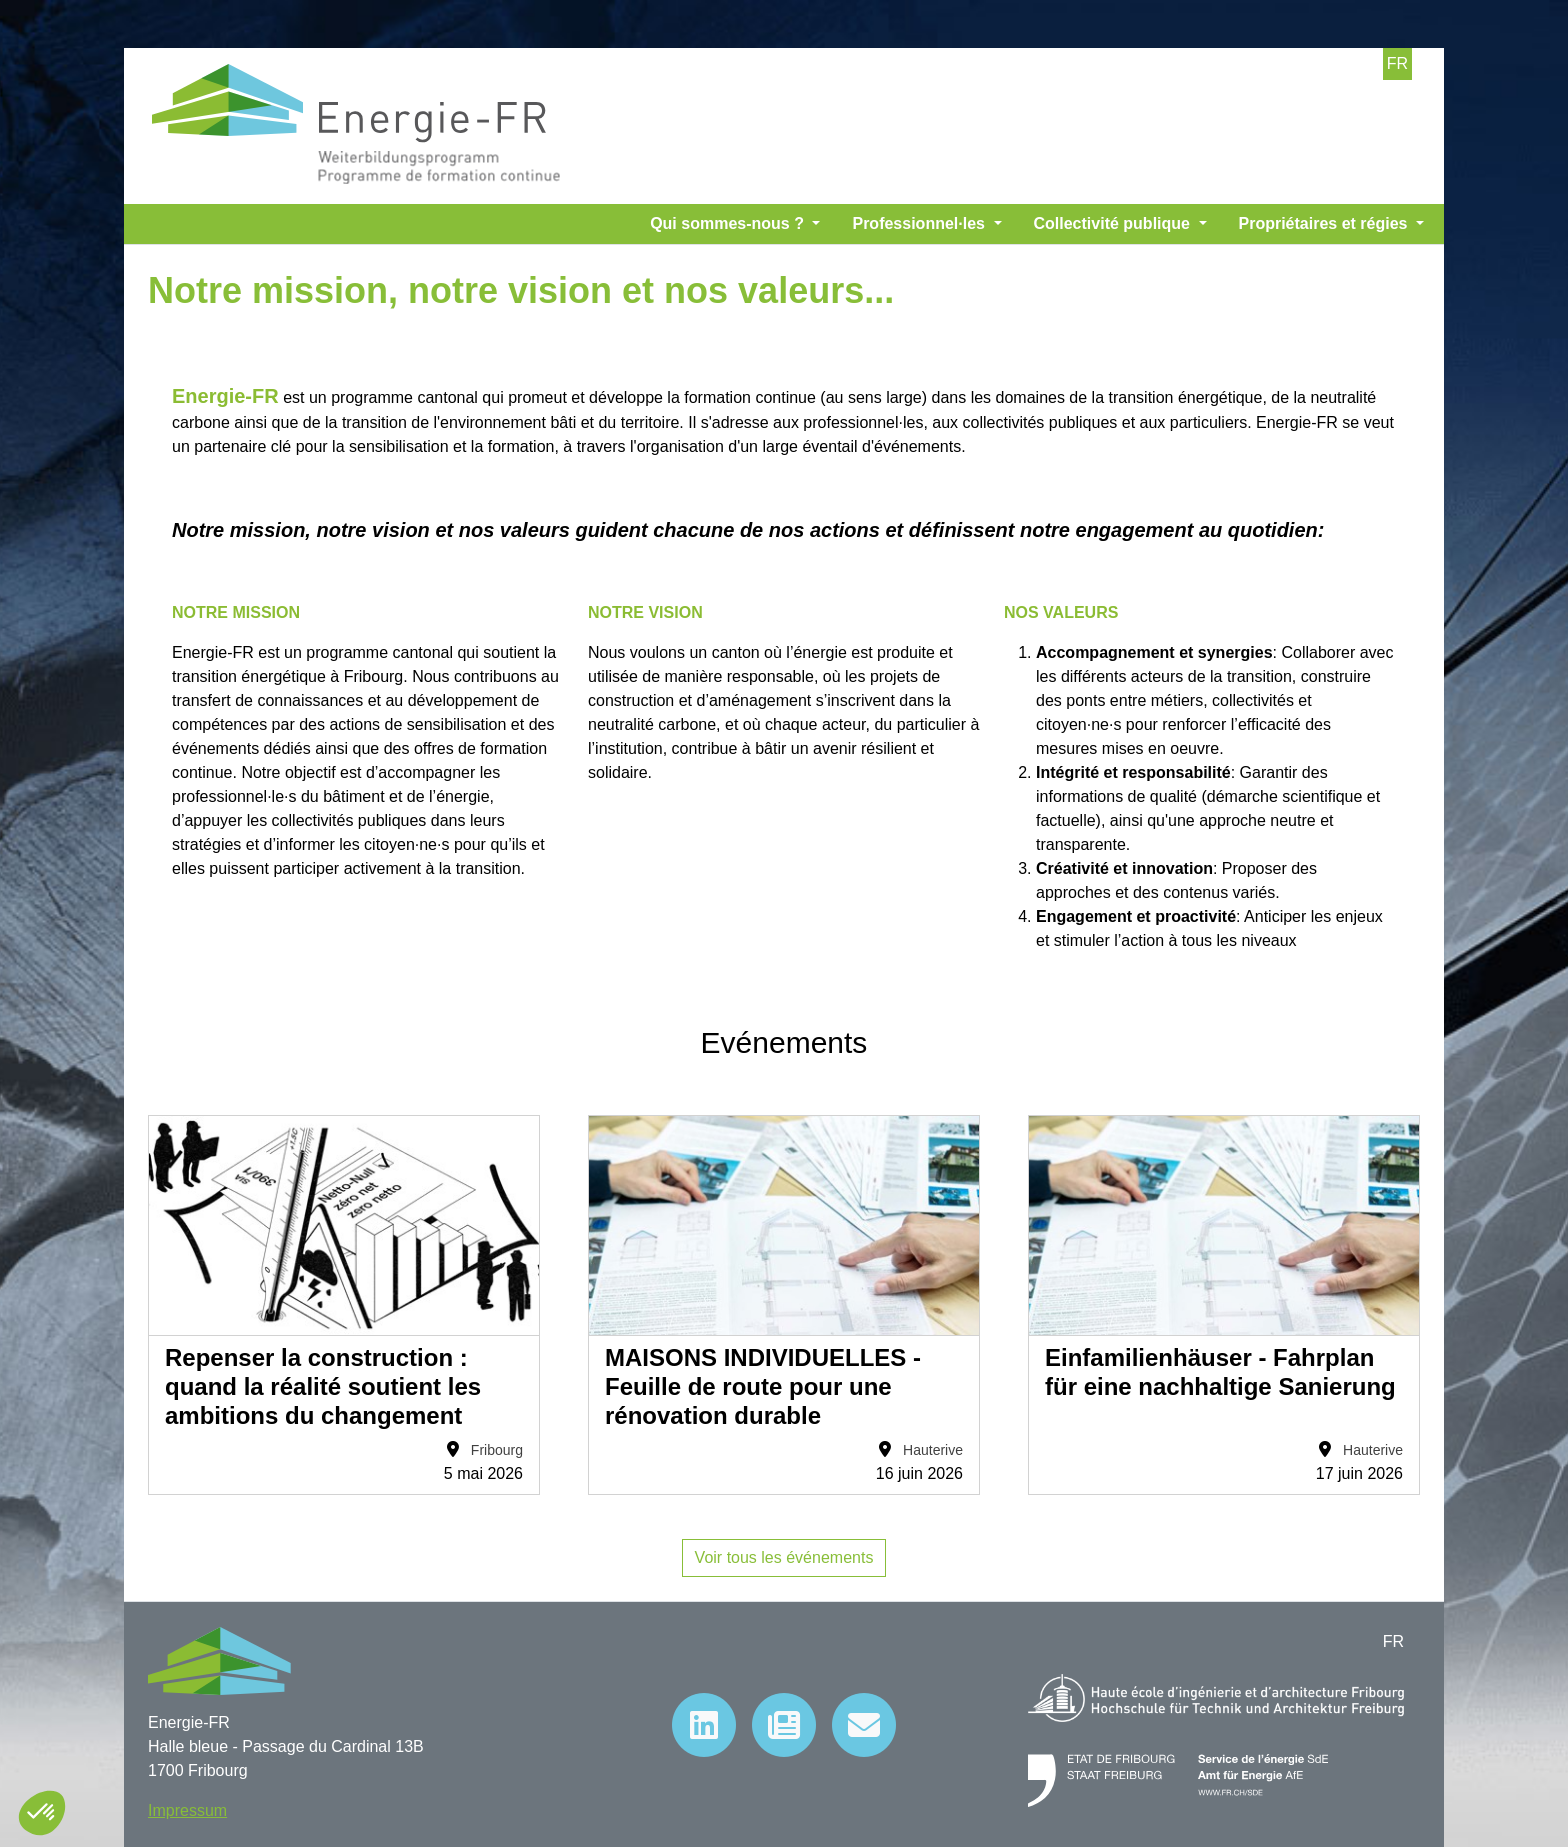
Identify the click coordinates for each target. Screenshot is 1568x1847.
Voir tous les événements (784, 1557)
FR (1397, 63)
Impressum (187, 1810)
